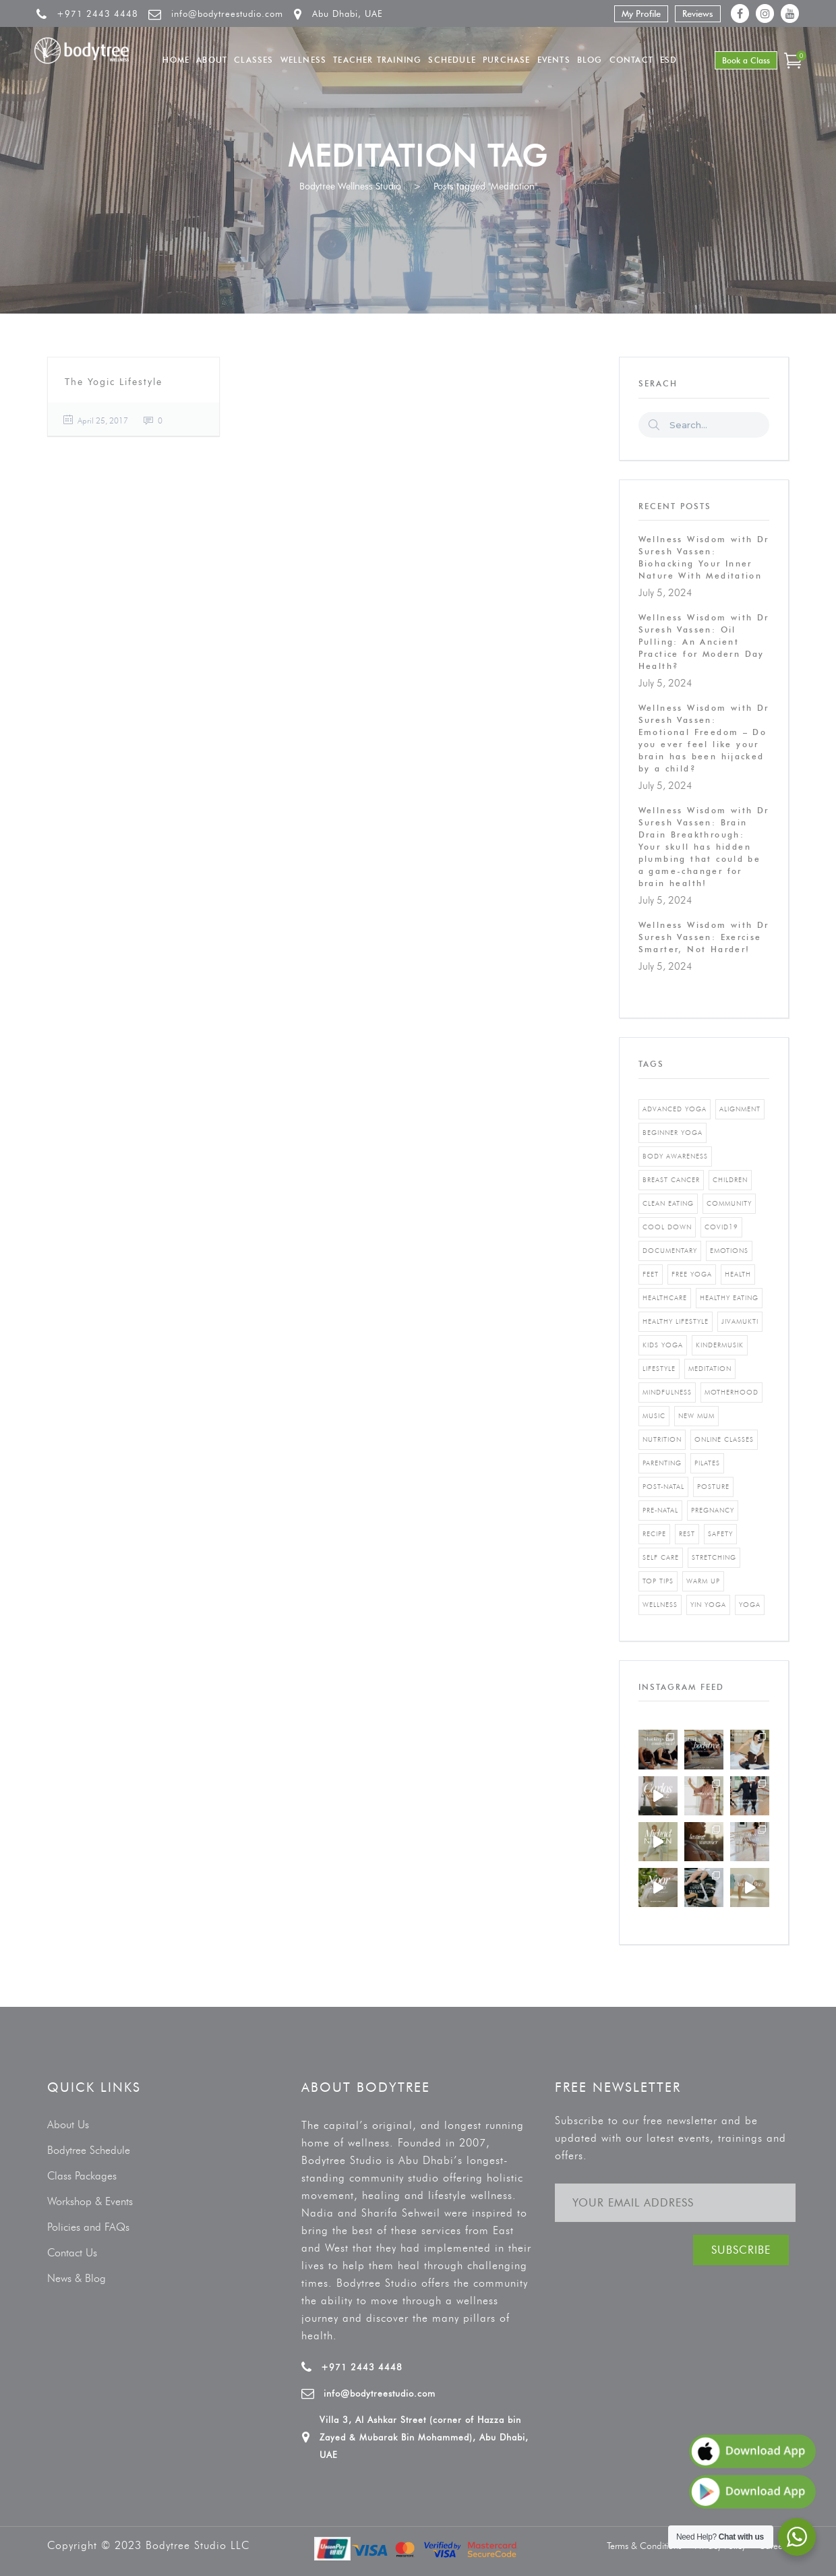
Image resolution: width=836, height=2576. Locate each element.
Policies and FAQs (88, 2227)
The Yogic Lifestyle (113, 382)
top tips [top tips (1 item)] (658, 1581)
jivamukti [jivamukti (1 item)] (739, 1321)
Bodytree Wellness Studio (350, 186)
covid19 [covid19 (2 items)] (721, 1227)
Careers (773, 2546)
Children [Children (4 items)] (730, 1179)
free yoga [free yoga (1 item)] (691, 1274)
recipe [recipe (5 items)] (654, 1533)
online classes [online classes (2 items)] (724, 1439)
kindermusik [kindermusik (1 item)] (720, 1345)
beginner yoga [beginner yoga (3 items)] (673, 1132)
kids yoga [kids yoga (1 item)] (663, 1345)
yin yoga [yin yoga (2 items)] (708, 1604)
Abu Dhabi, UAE (347, 13)
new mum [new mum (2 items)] (696, 1415)
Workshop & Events (90, 2201)
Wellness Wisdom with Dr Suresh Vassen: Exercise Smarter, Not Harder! (703, 937)
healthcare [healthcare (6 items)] (665, 1297)
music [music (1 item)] (654, 1415)
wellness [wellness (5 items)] (660, 1604)
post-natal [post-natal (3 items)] (663, 1486)
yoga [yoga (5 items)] (749, 1604)
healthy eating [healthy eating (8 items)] (729, 1297)
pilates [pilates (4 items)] (707, 1463)
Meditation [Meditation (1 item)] (710, 1368)
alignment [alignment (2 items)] (739, 1109)
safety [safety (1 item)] (720, 1533)
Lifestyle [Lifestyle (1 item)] (659, 1368)
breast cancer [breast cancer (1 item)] (671, 1179)
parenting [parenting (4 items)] (662, 1463)
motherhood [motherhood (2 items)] (731, 1392)
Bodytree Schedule (88, 2150)
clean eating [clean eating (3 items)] (668, 1203)
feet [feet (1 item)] (651, 1274)
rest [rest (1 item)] (687, 1533)
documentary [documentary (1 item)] (670, 1250)
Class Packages (82, 2175)
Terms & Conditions (644, 2546)
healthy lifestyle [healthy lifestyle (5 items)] (676, 1321)
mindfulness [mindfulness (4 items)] (667, 1392)
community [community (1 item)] (729, 1203)
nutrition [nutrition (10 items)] (662, 1439)
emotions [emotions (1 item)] (729, 1250)
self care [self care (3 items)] (661, 1557)
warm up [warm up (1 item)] (703, 1581)
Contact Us (72, 2252)
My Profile (641, 13)
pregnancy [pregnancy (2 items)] (712, 1510)
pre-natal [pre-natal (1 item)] (660, 1510)
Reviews (697, 13)
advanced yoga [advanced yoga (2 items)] (675, 1109)
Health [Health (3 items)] (738, 1274)
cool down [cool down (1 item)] (667, 1227)
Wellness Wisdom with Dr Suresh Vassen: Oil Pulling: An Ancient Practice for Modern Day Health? (703, 641)
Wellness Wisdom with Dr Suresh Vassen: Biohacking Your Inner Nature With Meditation (703, 557)
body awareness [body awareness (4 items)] (675, 1156)
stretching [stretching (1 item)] (714, 1557)
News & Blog (76, 2278)
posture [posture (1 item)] (713, 1486)
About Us (68, 2124)
